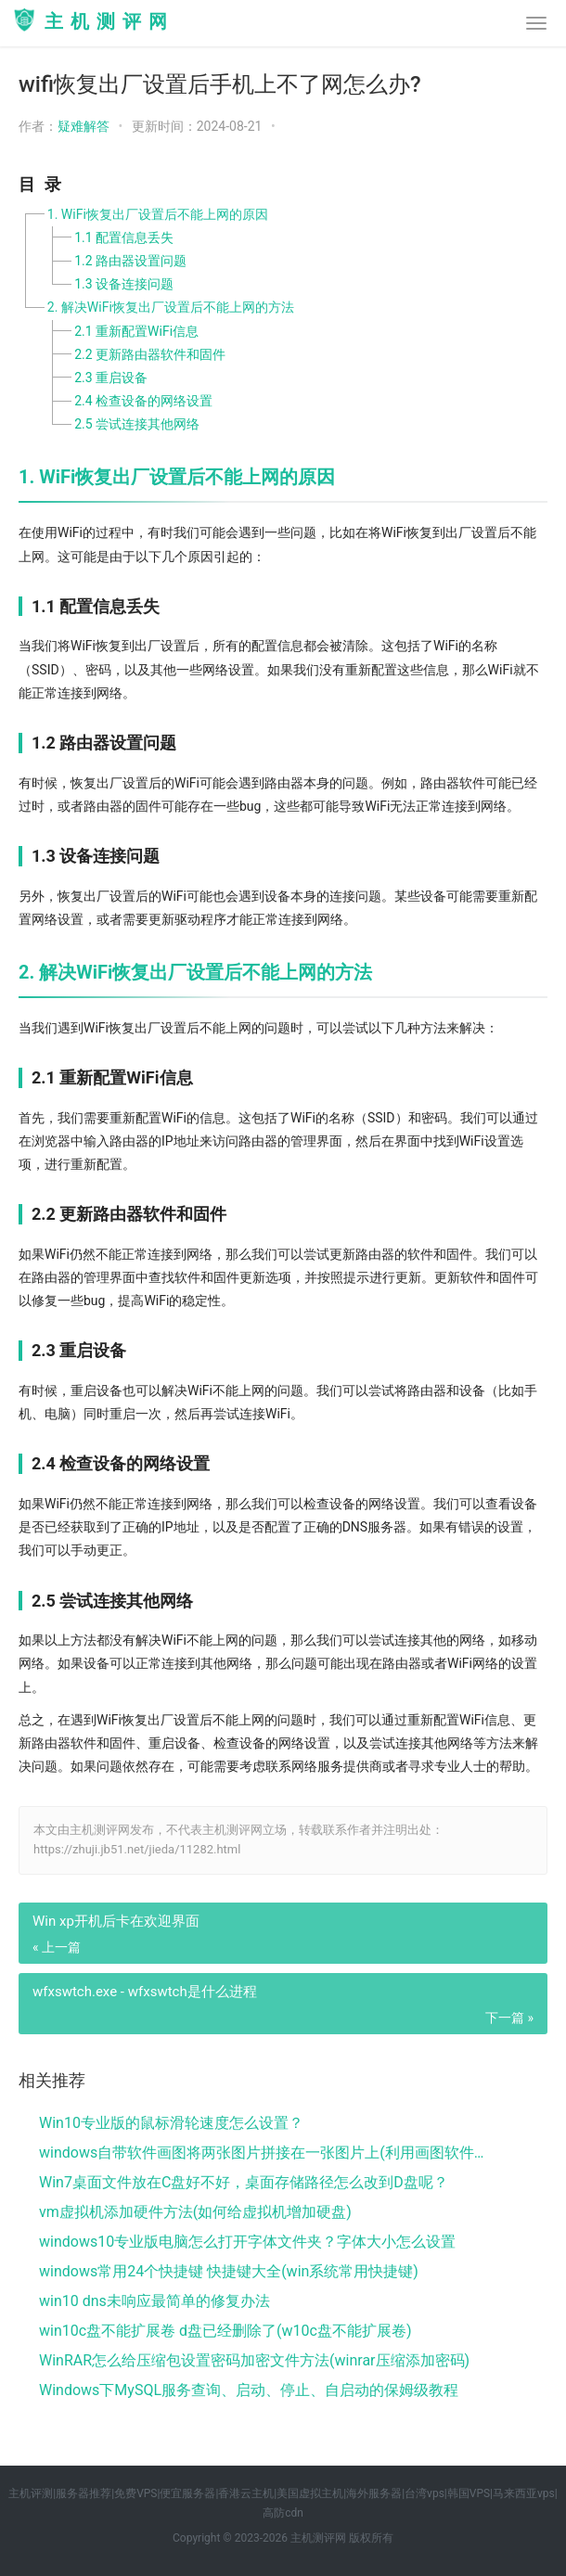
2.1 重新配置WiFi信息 (136, 331)
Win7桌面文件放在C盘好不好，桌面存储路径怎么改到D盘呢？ (243, 2182)
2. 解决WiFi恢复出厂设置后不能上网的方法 (170, 307)
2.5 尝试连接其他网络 (136, 424)
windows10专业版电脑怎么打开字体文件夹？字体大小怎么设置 (247, 2241)
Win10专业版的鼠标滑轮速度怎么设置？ (171, 2123)
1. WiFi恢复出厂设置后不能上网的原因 (157, 214)
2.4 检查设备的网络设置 (143, 400)
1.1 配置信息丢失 (124, 237)
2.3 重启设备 (111, 377)
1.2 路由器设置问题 (130, 260)
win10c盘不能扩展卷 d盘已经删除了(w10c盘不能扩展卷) (225, 2330)
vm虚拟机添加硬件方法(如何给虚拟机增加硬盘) (195, 2212)
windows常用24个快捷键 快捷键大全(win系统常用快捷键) (228, 2271)
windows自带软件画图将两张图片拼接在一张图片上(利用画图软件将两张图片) (267, 2152)
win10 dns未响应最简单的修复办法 (154, 2301)
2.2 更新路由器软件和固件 (149, 354)
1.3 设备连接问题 (124, 283)
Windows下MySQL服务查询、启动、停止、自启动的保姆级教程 (248, 2390)
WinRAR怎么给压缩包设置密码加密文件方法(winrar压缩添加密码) (254, 2360)
